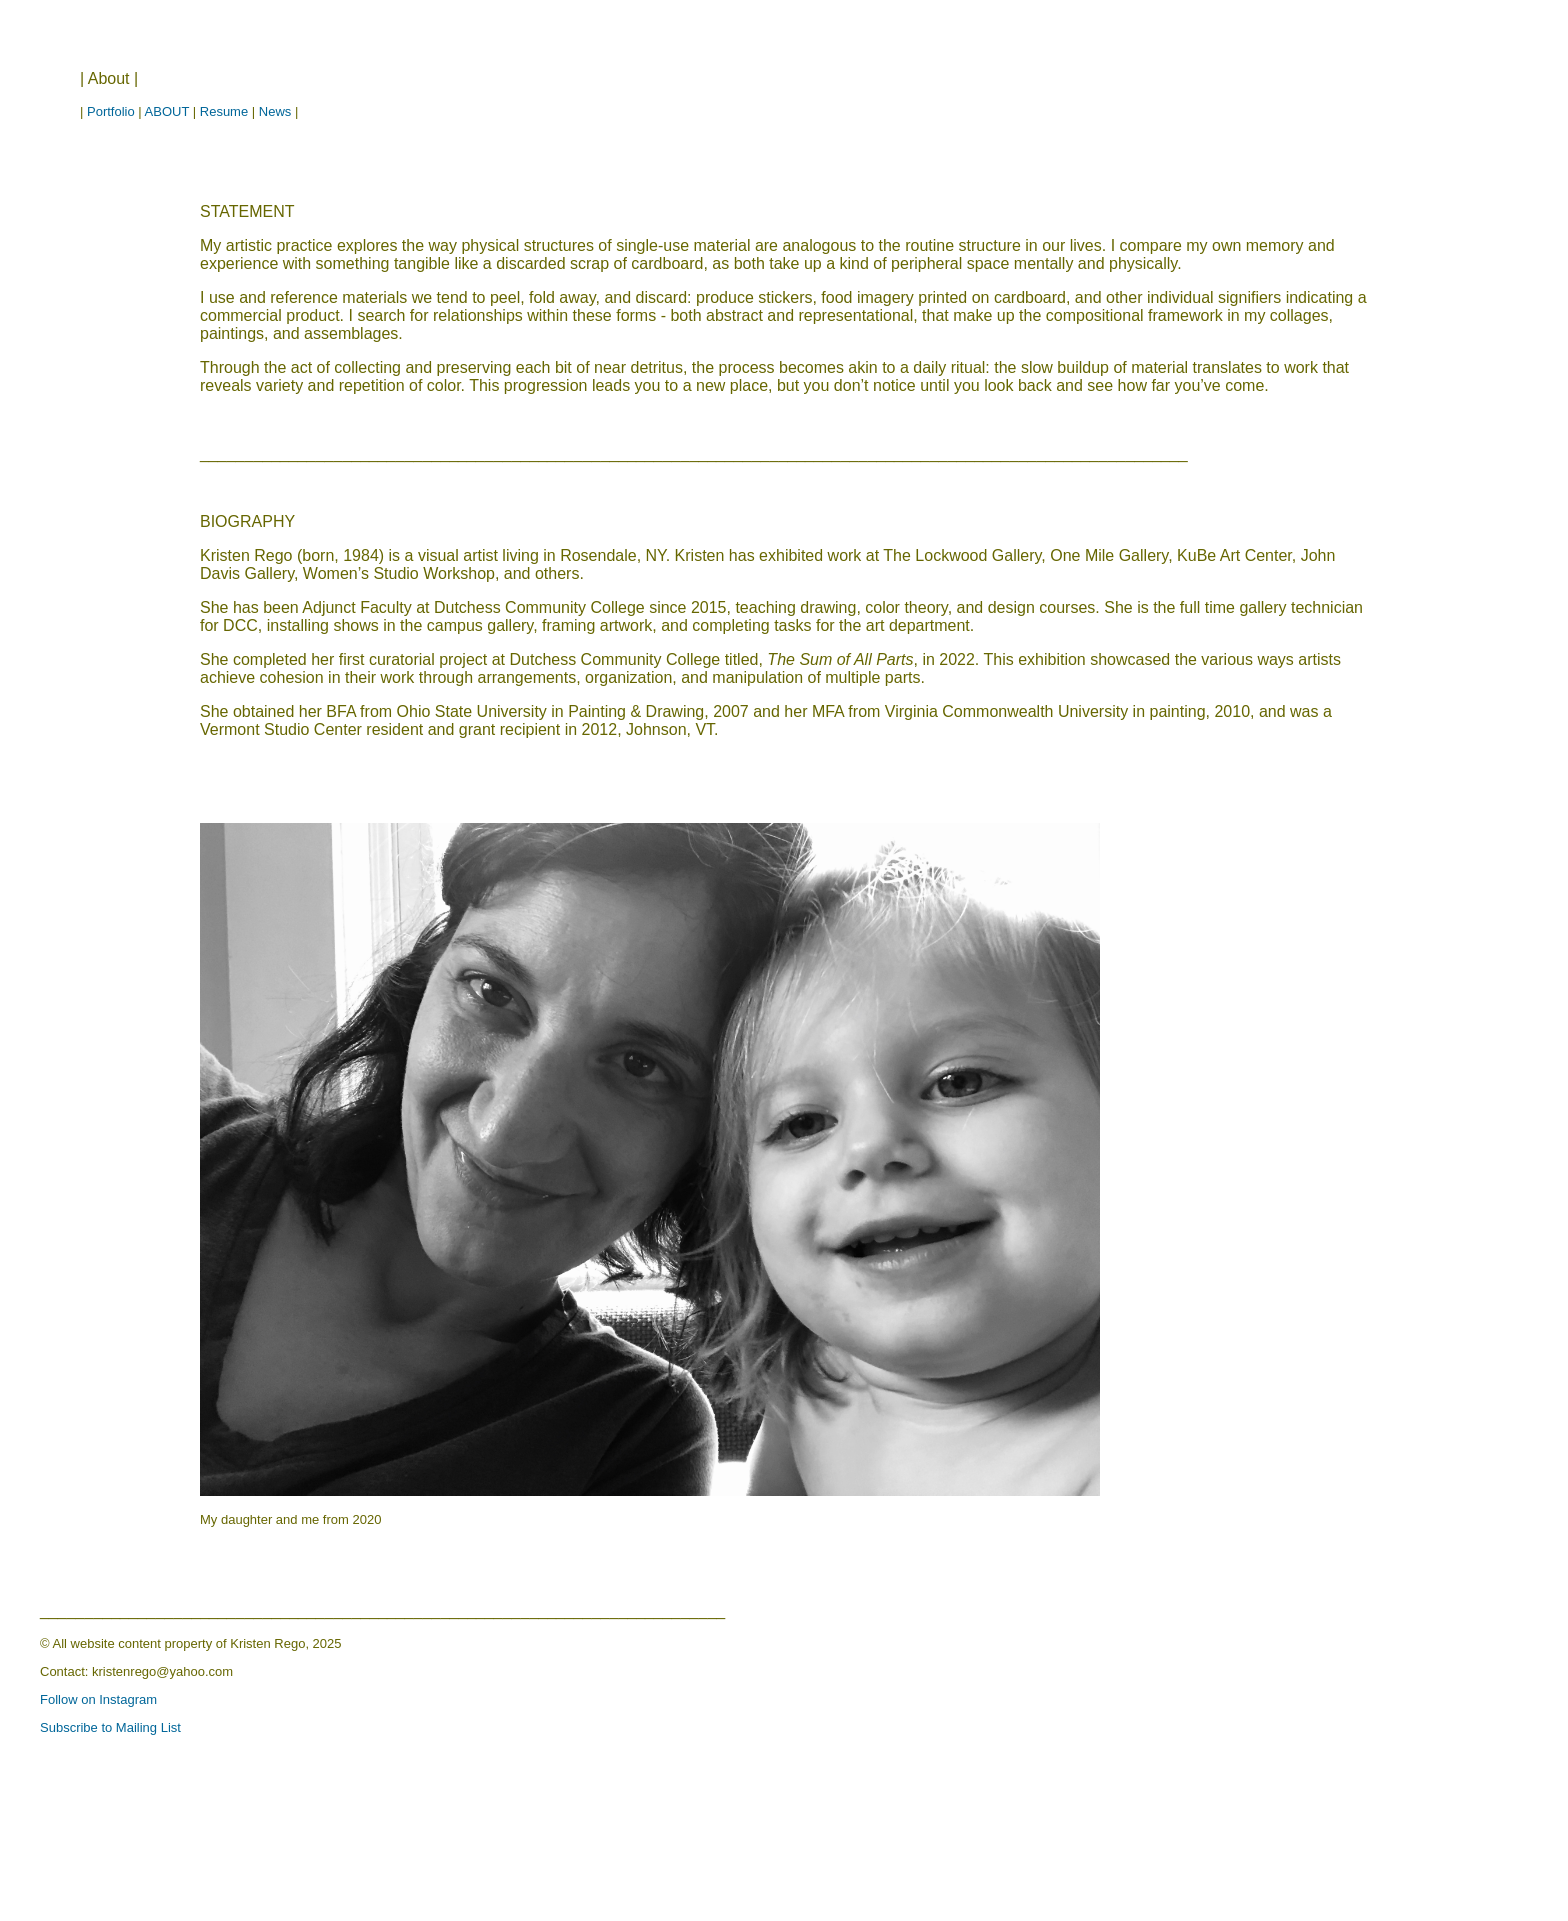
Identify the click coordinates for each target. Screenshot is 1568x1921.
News (275, 111)
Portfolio (111, 111)
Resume (224, 111)
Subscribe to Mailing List (110, 1727)
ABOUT (167, 111)
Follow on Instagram (98, 1699)
